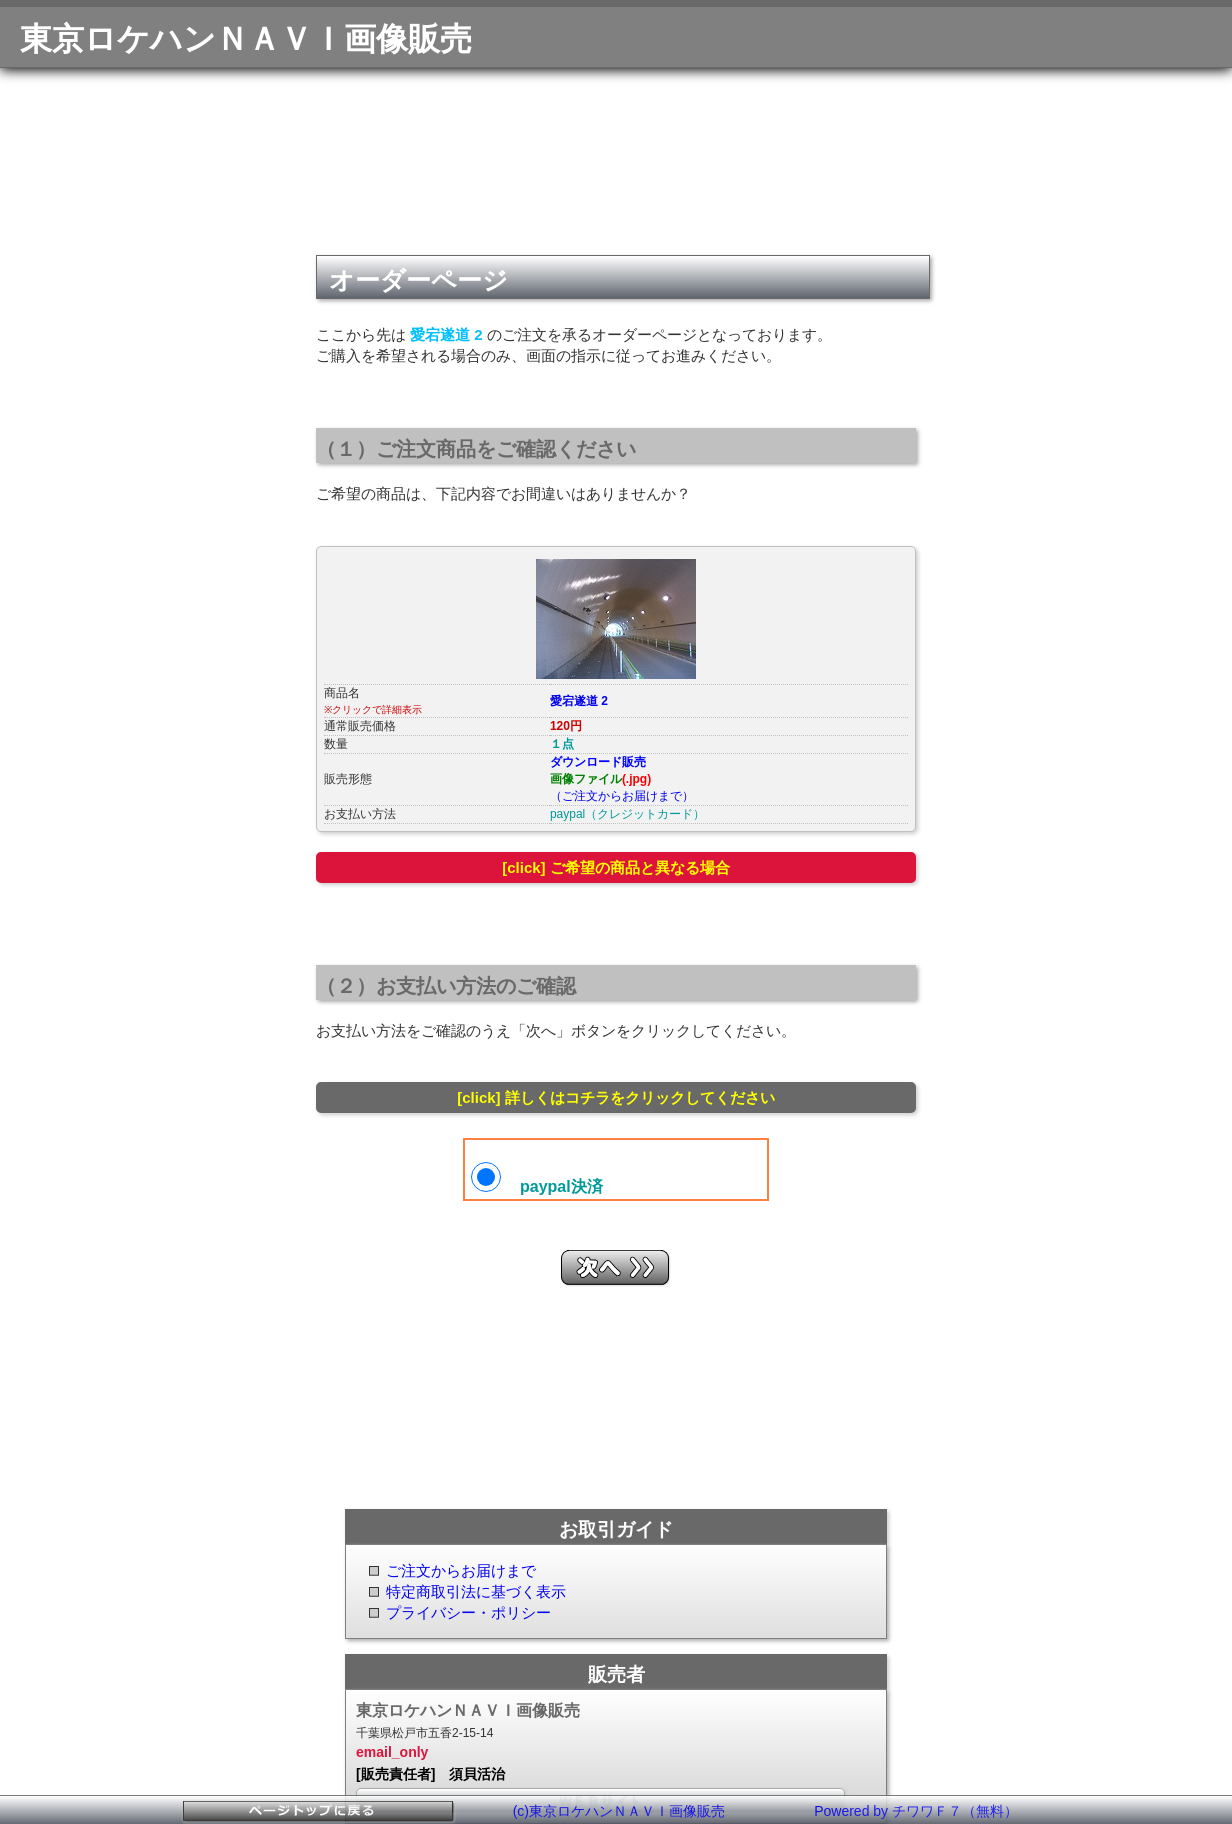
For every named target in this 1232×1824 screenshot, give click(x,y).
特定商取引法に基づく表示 (476, 1591)
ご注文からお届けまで (461, 1570)
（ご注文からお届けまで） (622, 796)
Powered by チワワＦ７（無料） (916, 1811)
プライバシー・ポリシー (468, 1612)
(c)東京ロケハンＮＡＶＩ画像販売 (619, 1811)
